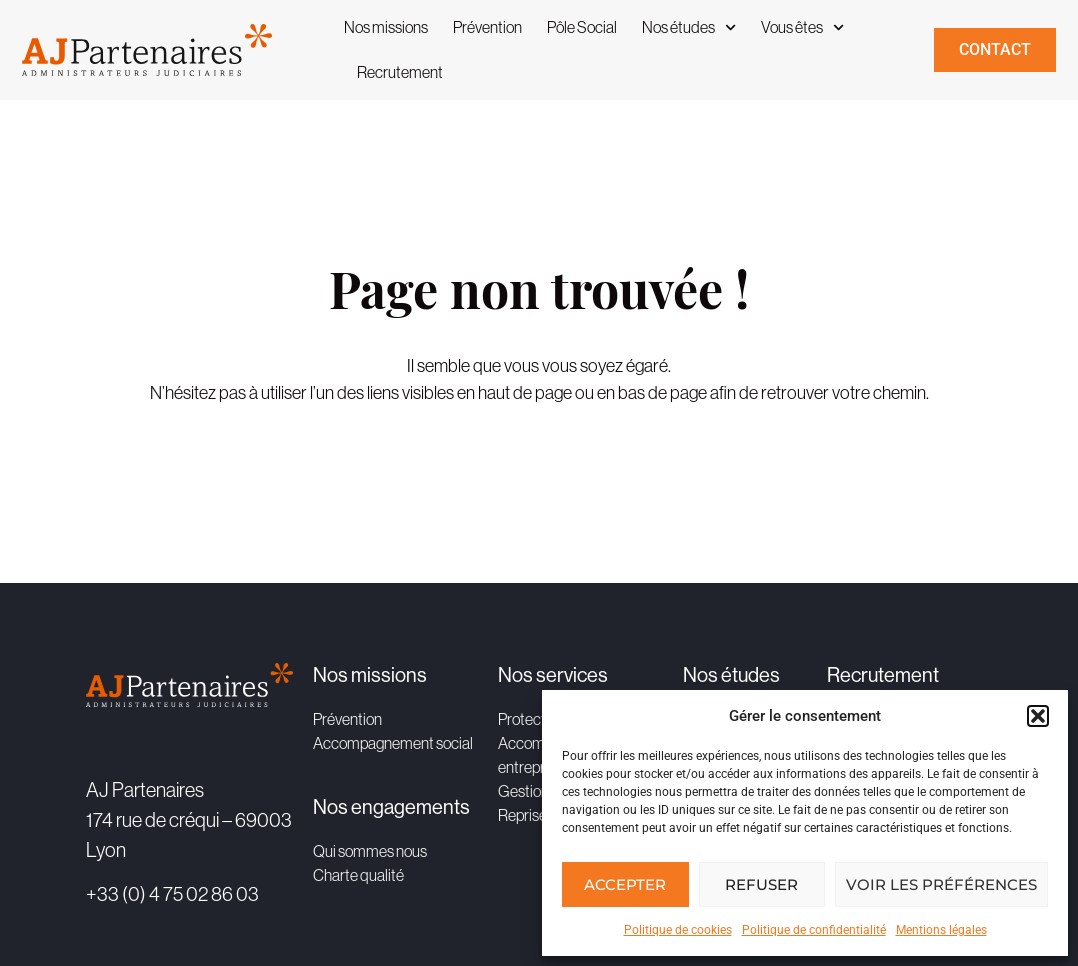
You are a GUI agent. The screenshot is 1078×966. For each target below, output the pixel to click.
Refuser (761, 884)
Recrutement (400, 72)
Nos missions (386, 27)
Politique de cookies (678, 930)
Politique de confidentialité (814, 930)
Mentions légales (941, 930)
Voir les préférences (941, 884)
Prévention (487, 27)
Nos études (689, 27)
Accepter (625, 884)
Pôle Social (582, 27)
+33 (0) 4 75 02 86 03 (172, 893)
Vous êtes (802, 27)
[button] (1038, 716)
